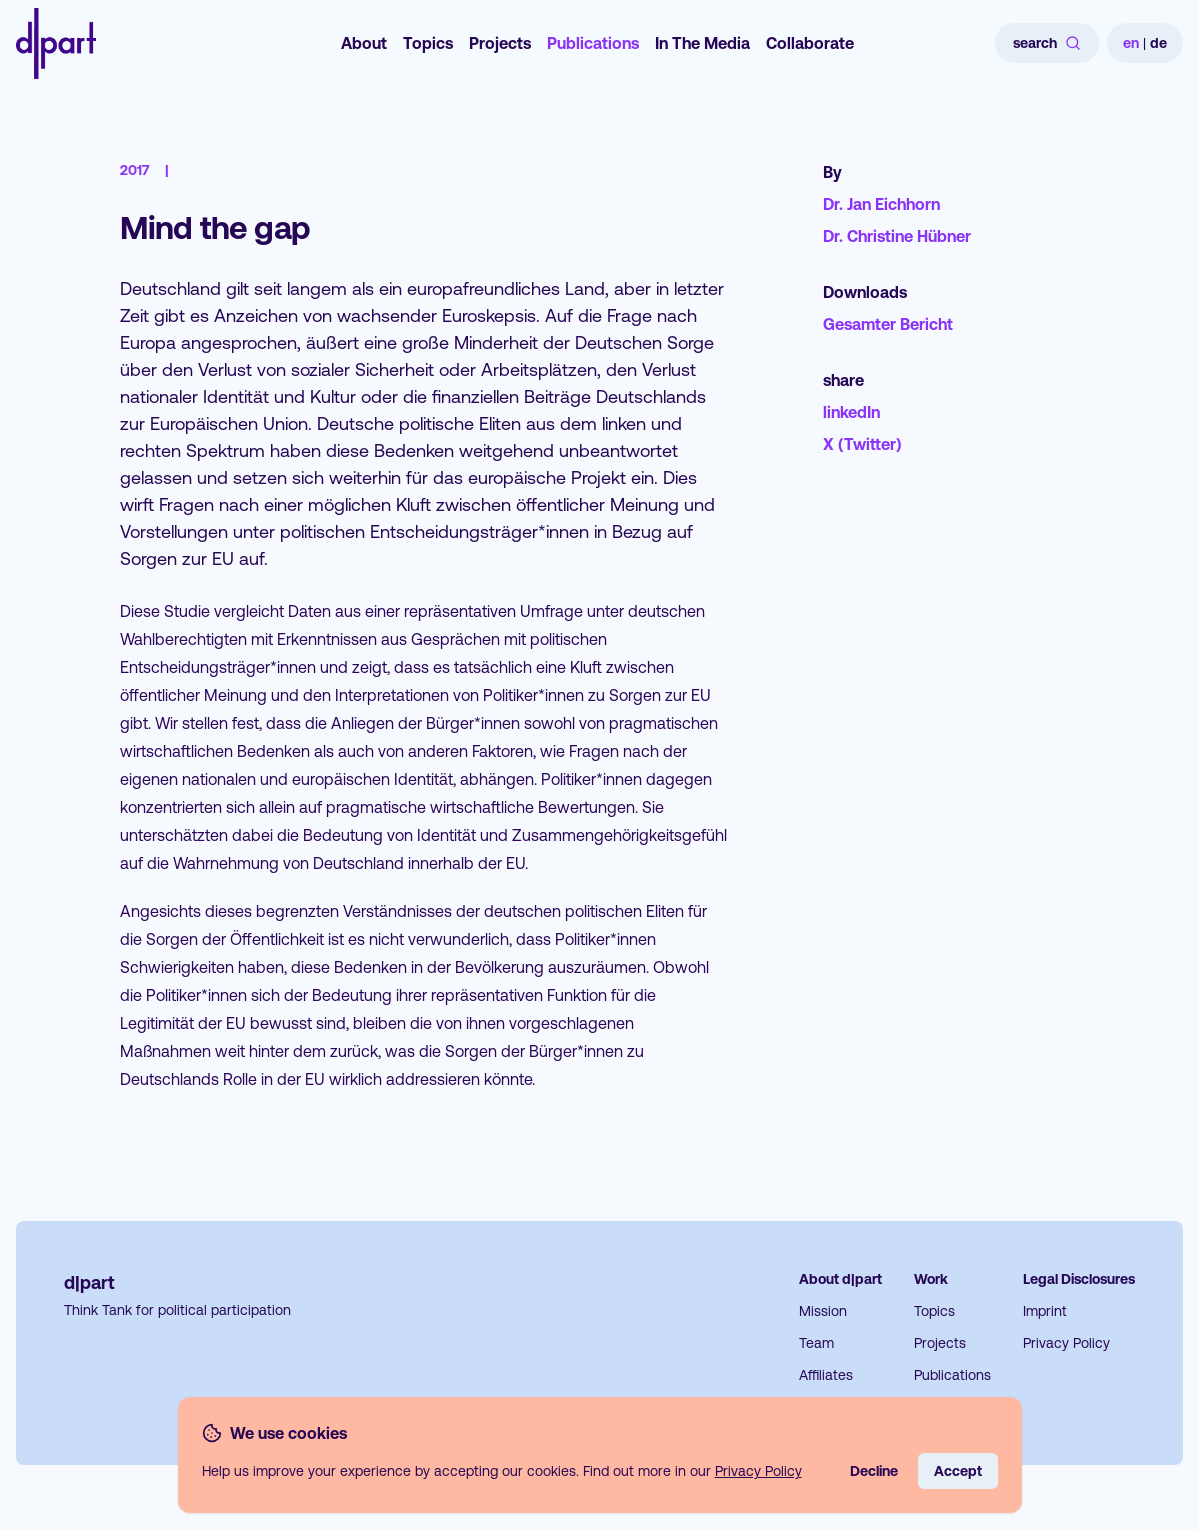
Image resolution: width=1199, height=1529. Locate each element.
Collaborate (810, 43)
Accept (958, 1471)
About (364, 43)
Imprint (1045, 1311)
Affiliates (826, 1375)
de (1158, 43)
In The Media (702, 43)
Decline (874, 1471)
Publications (593, 43)
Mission (823, 1311)
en (1131, 43)
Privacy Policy (1066, 1343)
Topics (428, 43)
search (1047, 43)
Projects (500, 43)
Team (816, 1343)
